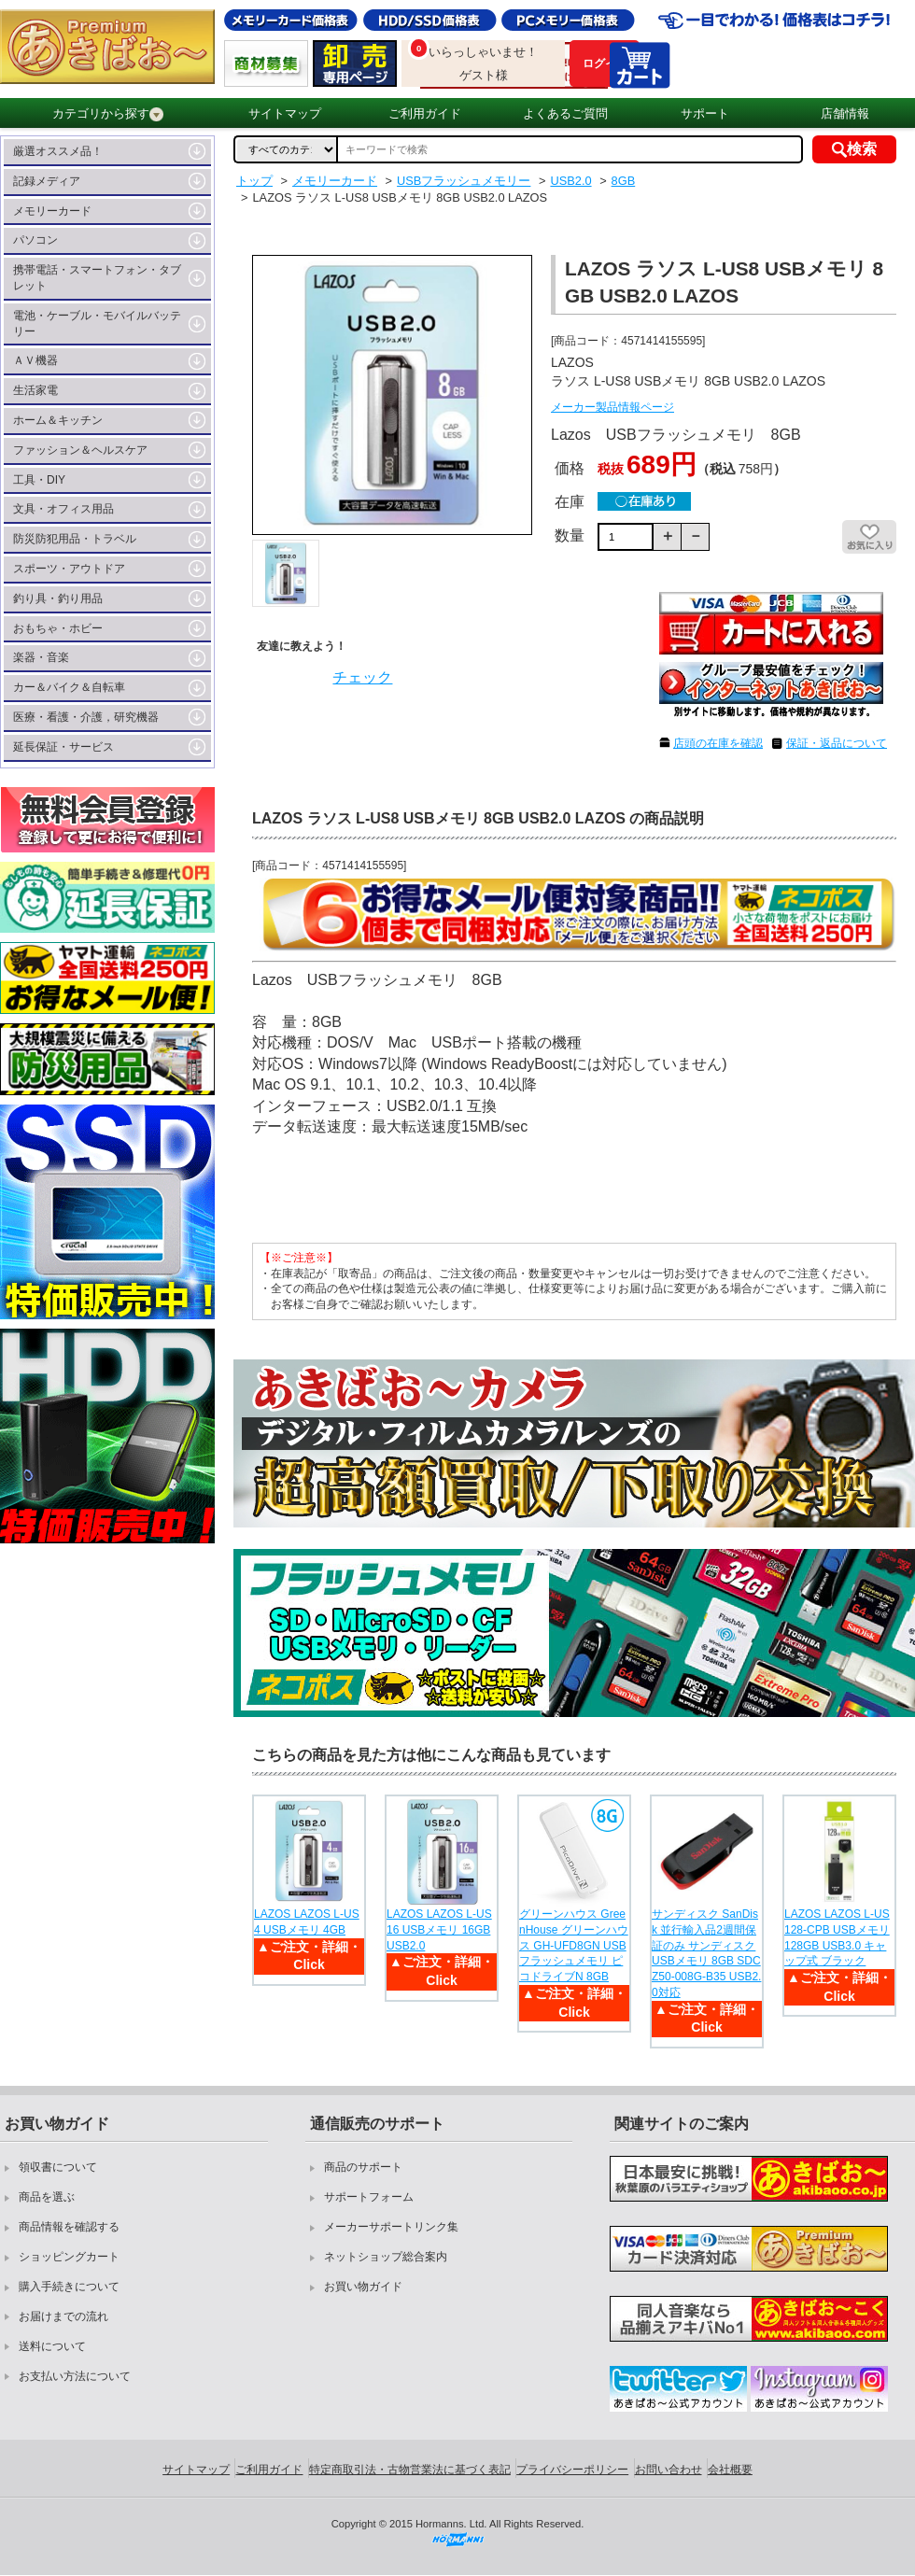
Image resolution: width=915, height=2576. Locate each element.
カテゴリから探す (107, 113)
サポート (705, 113)
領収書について (58, 2167)
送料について (52, 2346)
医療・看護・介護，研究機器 (86, 717)
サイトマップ (284, 113)
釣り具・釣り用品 (58, 598)
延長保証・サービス (63, 746)
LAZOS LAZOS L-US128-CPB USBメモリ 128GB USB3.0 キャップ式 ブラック (837, 1937)
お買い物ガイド (363, 2286)
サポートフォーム (369, 2196)
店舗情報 (845, 113)
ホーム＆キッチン (58, 420)
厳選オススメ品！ (58, 151)
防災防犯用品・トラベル (74, 538)
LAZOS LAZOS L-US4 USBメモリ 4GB (306, 1921)
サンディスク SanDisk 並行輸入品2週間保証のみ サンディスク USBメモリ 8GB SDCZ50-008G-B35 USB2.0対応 (706, 1953)
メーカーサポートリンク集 (391, 2226)
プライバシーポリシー (572, 2469)
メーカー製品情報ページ (612, 407)
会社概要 (730, 2469)
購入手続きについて (69, 2286)
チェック (362, 677)
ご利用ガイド (424, 113)
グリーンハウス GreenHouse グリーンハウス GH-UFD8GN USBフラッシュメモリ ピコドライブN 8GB (573, 1945)
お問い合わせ (668, 2469)
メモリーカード (52, 211)
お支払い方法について (75, 2376)
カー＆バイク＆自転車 (69, 687)
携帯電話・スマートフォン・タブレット (97, 277)
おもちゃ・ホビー (58, 628)
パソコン (35, 239)
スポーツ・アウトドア (69, 568)
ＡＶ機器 (35, 360)
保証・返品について (836, 743)
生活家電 (35, 390)
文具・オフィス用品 (63, 508)
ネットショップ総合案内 (385, 2256)
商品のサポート (363, 2167)
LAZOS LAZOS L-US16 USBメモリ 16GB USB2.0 (439, 1929)
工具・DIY (39, 479)
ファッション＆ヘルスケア (80, 450)
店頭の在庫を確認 (718, 743)
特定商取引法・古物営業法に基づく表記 (410, 2469)
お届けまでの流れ (63, 2316)
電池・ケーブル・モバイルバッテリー (97, 323)
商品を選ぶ (47, 2196)
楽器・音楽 (41, 657)
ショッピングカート (69, 2256)
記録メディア (46, 181)
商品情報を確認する (69, 2226)
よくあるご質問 (565, 113)
